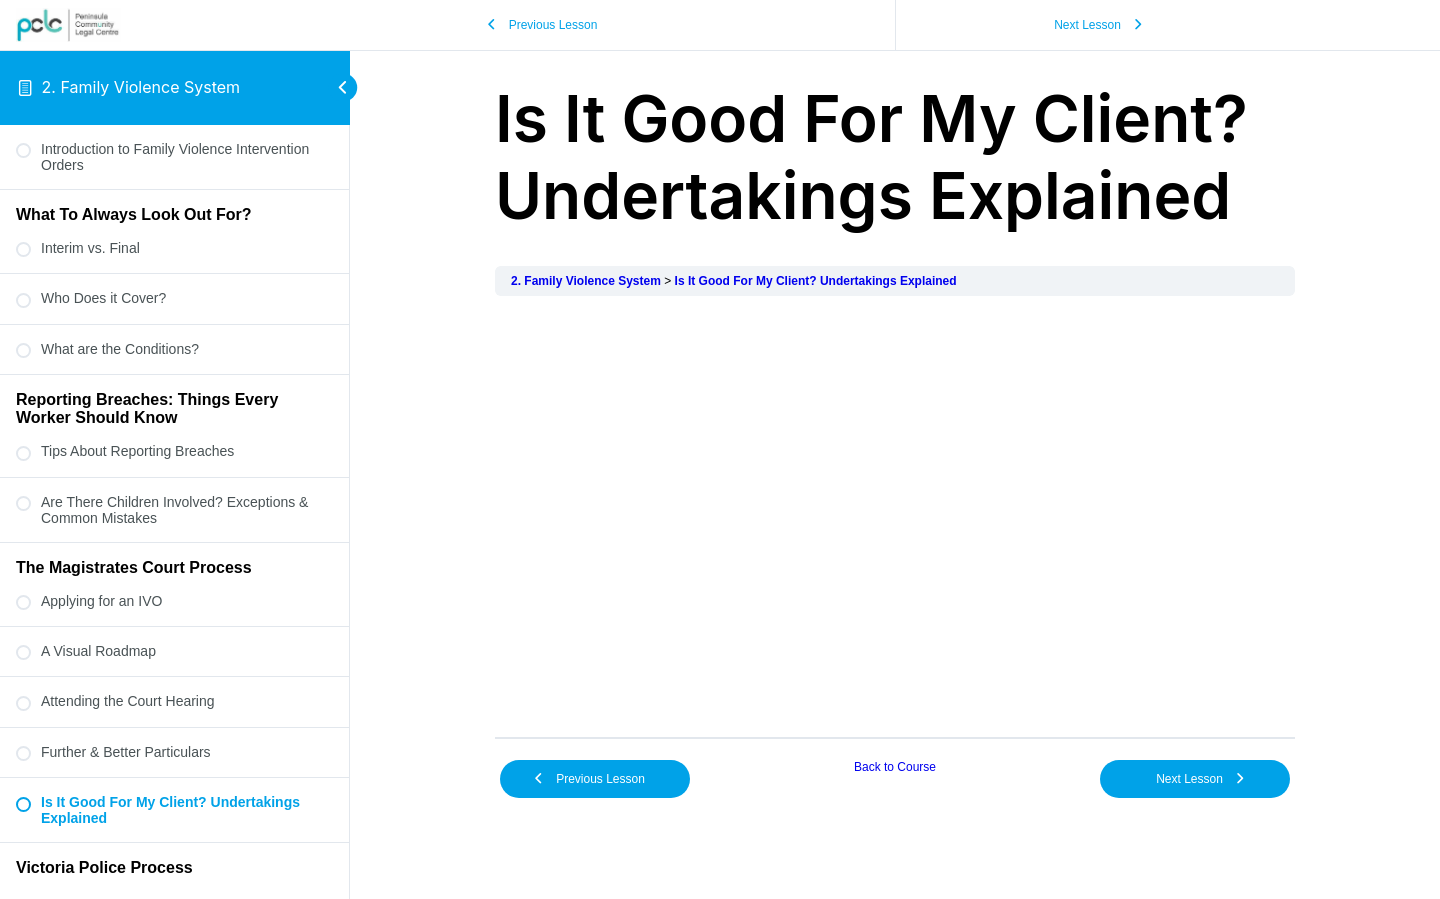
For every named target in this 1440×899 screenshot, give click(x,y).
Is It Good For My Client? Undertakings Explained (816, 281)
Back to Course (895, 767)
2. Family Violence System (141, 87)
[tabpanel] (895, 516)
